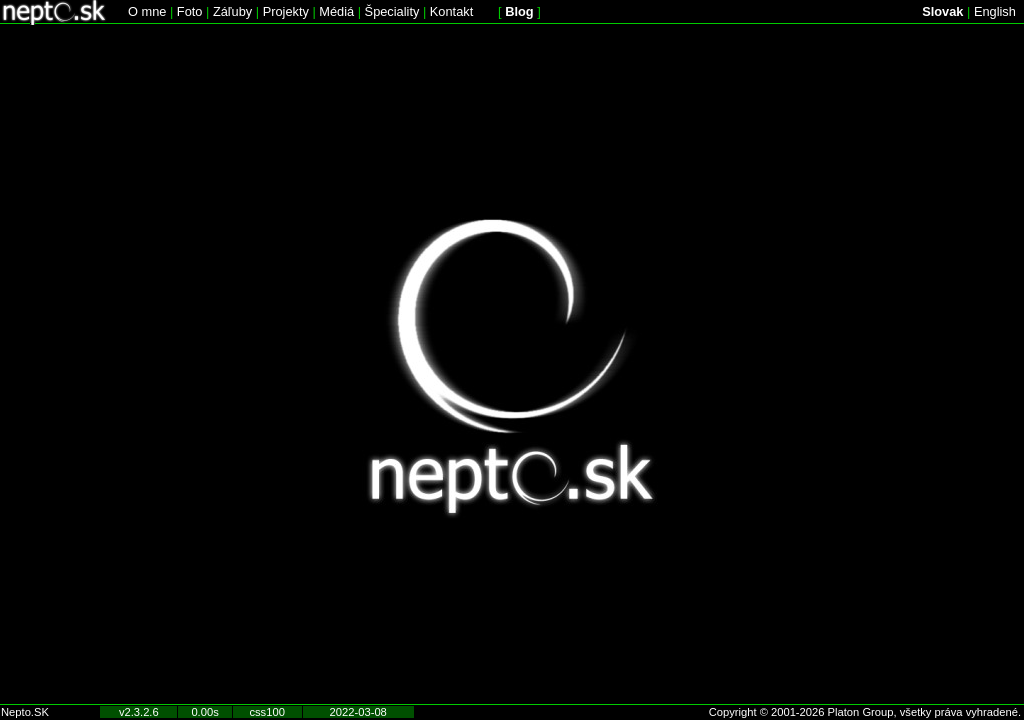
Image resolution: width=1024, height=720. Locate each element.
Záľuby (232, 11)
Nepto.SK (25, 712)
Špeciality (392, 11)
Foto (190, 11)
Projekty (286, 11)
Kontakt (451, 11)
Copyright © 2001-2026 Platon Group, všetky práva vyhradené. (865, 712)
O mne (147, 11)
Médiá (336, 11)
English (995, 11)
